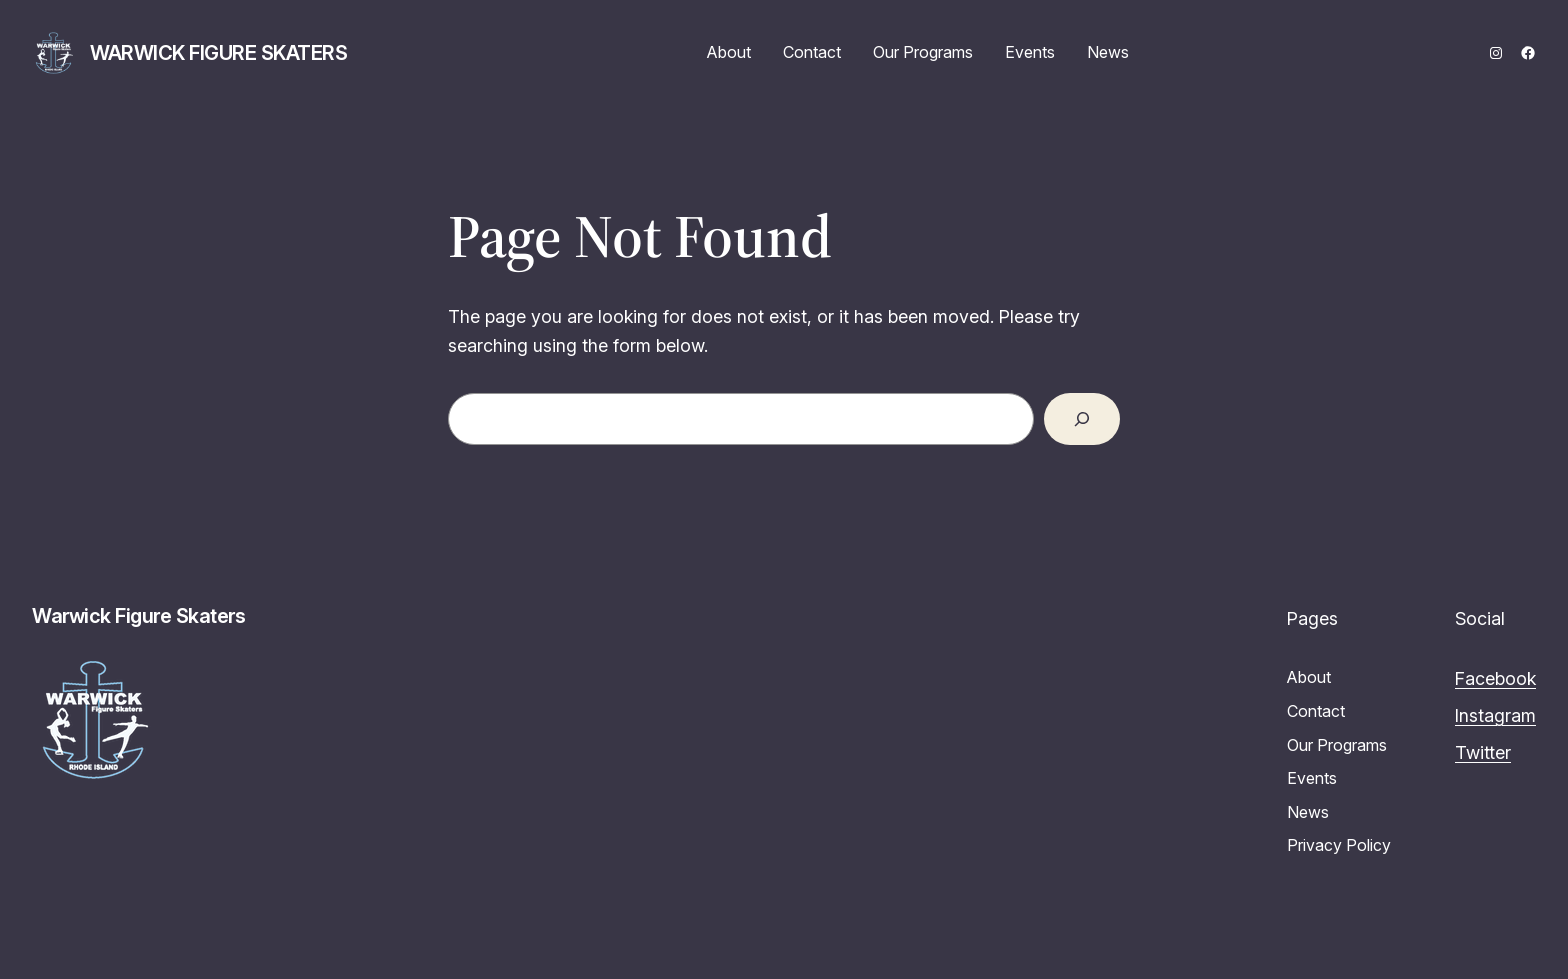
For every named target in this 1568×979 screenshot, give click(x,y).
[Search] (1082, 419)
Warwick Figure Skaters (218, 53)
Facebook (1495, 678)
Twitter (1483, 752)
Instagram (1495, 715)
